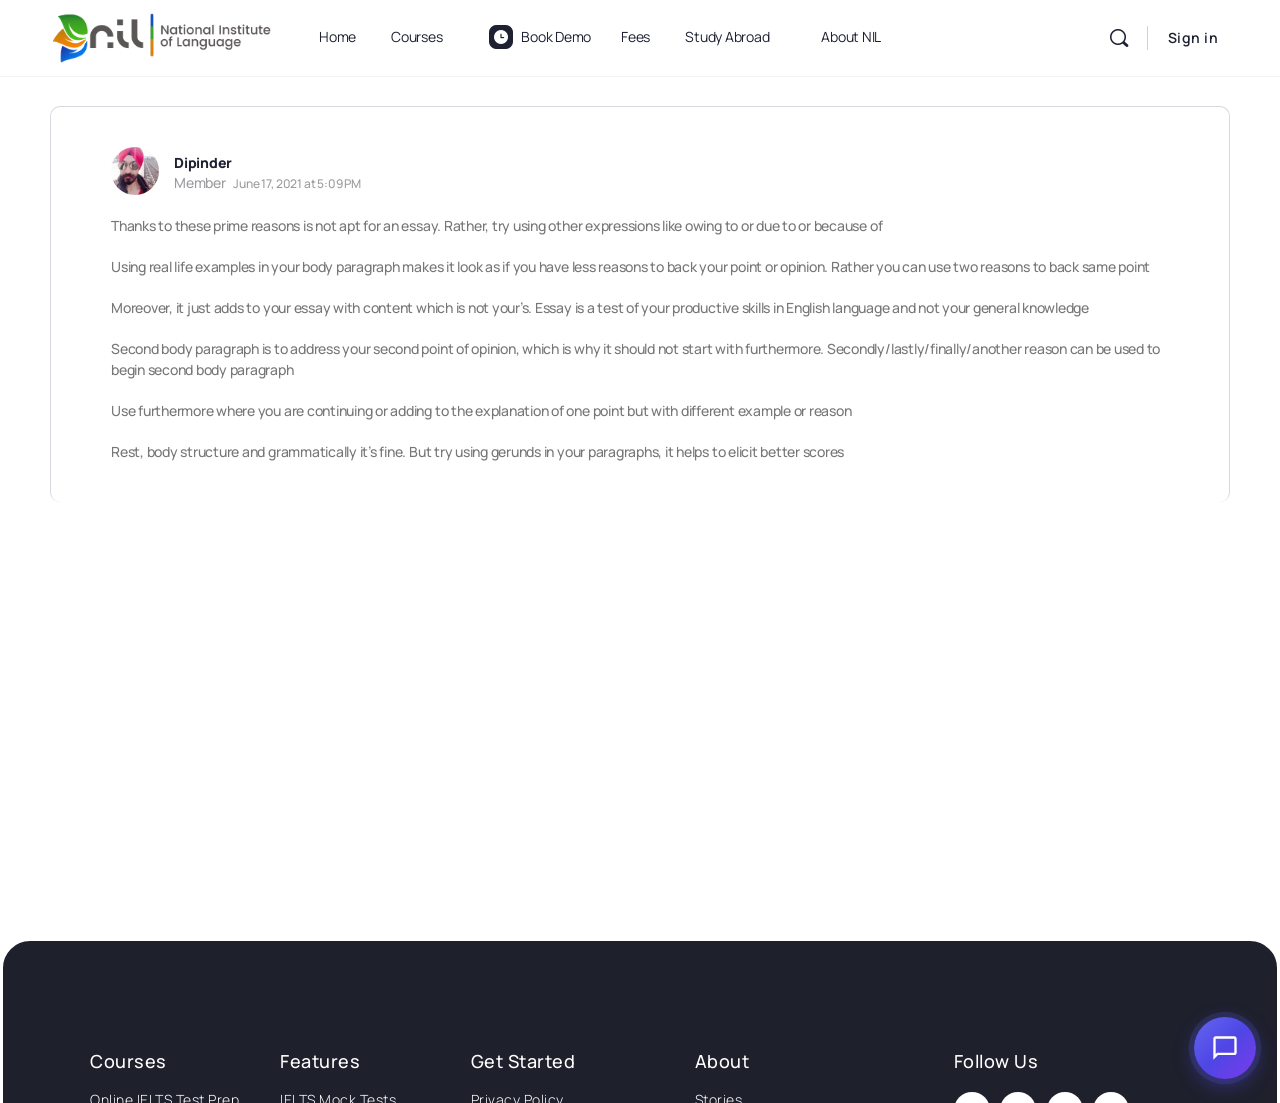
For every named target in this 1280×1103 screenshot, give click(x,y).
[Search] (1119, 38)
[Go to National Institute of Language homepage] (162, 34)
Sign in (1193, 37)
